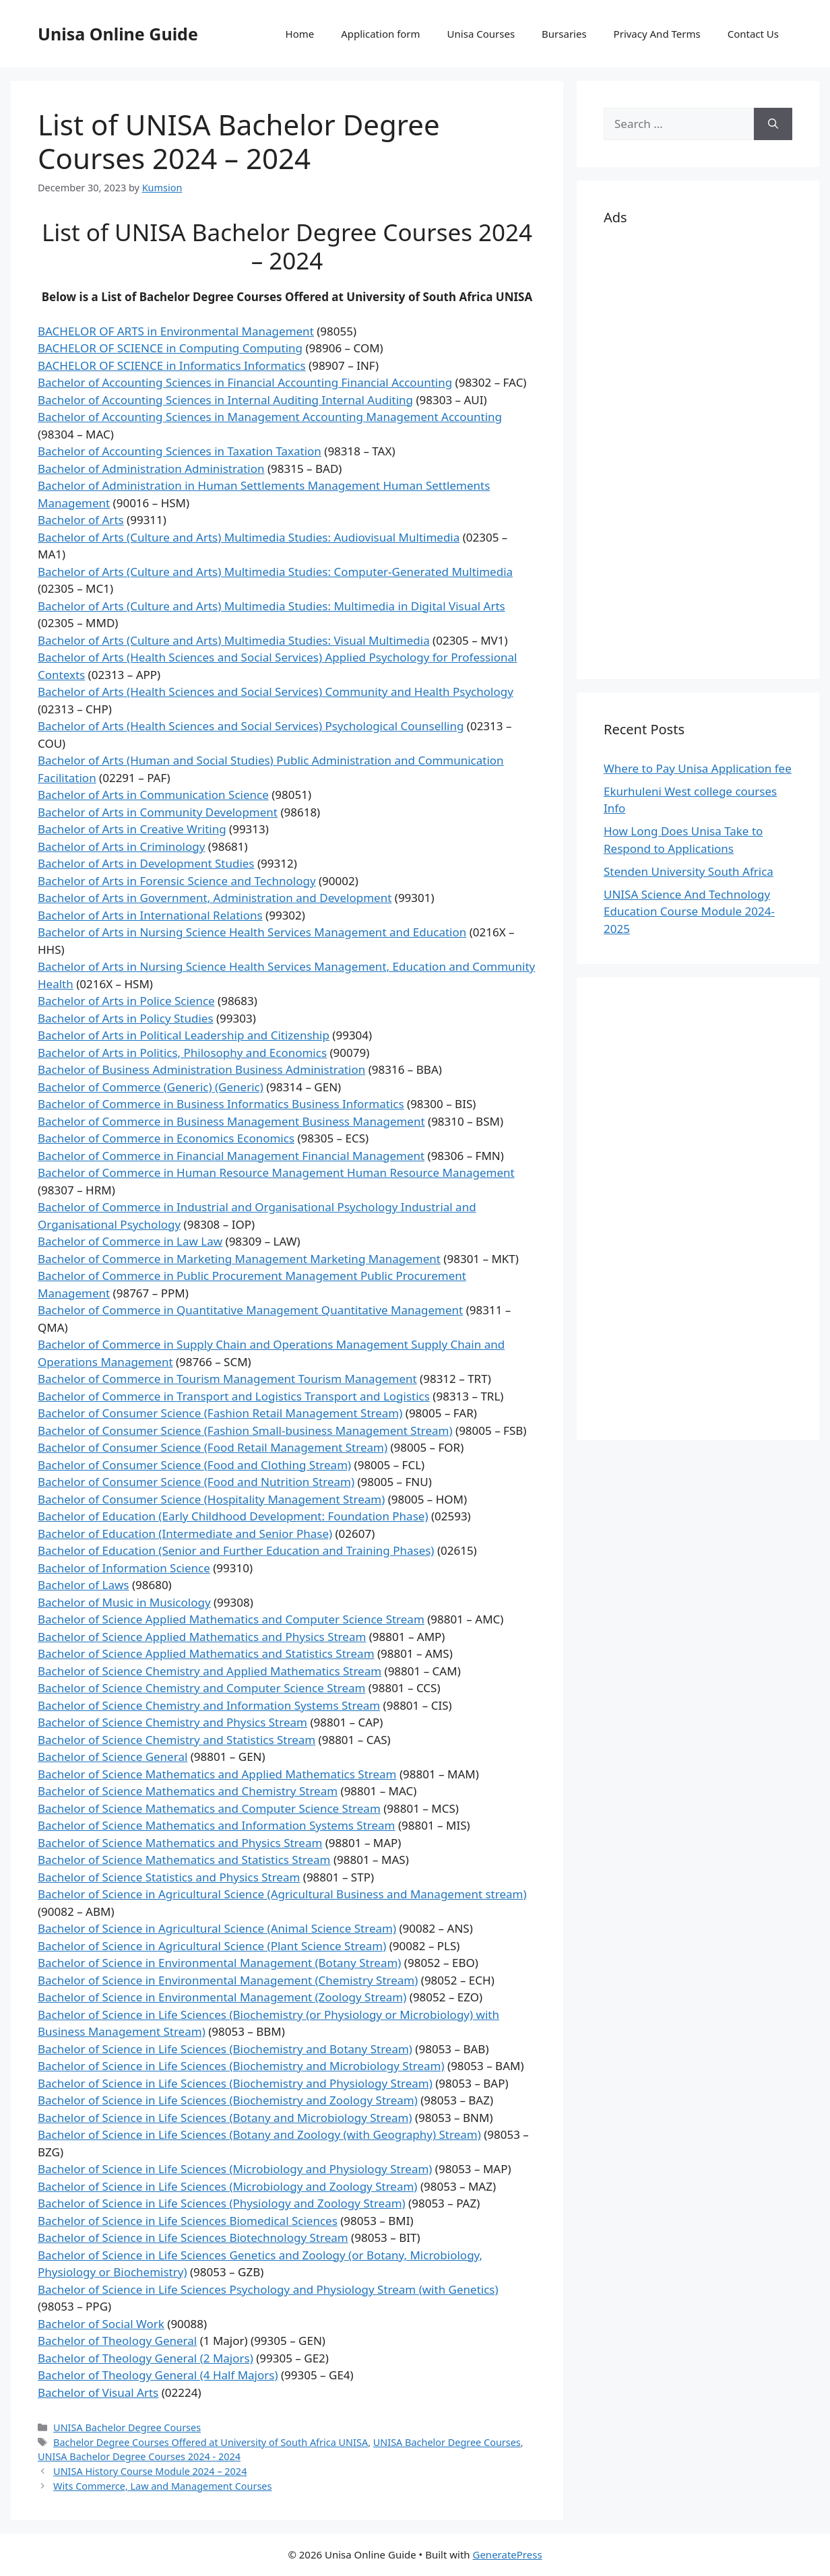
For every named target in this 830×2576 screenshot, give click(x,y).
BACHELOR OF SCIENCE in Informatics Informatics (172, 365)
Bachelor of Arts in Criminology (121, 846)
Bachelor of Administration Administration (151, 468)
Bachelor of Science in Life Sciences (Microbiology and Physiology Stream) (235, 2169)
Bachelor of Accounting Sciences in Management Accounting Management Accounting (270, 416)
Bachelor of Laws (83, 1584)
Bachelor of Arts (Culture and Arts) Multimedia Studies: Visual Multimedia (234, 640)
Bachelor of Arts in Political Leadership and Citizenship (183, 1035)
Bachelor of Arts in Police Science (126, 1000)
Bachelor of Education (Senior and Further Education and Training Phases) (236, 1550)
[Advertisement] (698, 450)
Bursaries (564, 33)
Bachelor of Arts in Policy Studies (126, 1018)
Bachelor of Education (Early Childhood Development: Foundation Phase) (233, 1516)
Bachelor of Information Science (124, 1568)
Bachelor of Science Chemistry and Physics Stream (172, 1722)
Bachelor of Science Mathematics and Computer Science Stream (209, 1808)
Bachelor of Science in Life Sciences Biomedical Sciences (188, 2220)
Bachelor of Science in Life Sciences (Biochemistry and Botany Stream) (225, 2049)
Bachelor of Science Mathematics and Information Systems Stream (216, 1825)
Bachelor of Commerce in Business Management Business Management (231, 1121)
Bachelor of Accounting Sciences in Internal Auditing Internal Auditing (225, 400)
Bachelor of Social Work (101, 2323)
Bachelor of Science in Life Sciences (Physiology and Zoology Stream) (222, 2203)
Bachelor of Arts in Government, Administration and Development (214, 897)
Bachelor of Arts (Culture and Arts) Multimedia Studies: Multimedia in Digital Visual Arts (271, 606)
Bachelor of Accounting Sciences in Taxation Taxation (179, 451)
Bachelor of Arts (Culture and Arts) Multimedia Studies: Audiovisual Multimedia (248, 537)
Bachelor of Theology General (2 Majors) (145, 2358)
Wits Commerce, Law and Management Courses (162, 2486)
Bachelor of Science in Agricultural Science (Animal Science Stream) (217, 1928)
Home (300, 33)
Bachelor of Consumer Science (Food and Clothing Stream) (194, 1465)
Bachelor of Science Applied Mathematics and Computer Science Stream (231, 1619)
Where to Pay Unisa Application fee (698, 768)
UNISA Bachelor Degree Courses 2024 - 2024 (139, 2456)
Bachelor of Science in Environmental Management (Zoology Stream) (222, 1997)
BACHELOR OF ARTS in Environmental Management (176, 331)
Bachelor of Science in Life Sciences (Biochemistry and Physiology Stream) (235, 2083)
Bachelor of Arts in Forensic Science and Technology (177, 881)
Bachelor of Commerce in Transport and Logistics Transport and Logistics (234, 1396)
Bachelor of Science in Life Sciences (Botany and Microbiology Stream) (225, 2117)
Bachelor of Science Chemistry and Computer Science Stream (201, 1688)
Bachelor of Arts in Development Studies (146, 863)
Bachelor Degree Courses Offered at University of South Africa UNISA (210, 2442)
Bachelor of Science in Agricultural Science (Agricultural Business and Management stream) (282, 1894)
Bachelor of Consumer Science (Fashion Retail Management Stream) (220, 1413)
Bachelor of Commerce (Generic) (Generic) (150, 1087)
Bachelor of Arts (81, 519)
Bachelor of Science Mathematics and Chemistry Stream (188, 1791)
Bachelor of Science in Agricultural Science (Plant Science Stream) (212, 1946)
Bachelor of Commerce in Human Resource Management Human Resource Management (276, 1172)
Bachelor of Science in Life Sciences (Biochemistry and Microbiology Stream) (241, 2065)
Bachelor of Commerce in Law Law (130, 1241)
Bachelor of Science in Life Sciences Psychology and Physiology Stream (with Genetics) (268, 2289)
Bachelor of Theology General (117, 2340)
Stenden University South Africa (688, 871)
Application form (380, 33)
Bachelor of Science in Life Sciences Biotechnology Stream (193, 2237)
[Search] (773, 124)
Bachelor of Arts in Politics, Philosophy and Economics (182, 1052)
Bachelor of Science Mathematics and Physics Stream (180, 1842)
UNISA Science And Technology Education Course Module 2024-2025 (689, 911)
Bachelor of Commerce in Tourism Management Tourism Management (227, 1378)
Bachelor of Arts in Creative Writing (132, 829)
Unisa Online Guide (118, 33)
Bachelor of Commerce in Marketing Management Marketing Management (239, 1258)
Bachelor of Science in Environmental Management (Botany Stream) (219, 1962)
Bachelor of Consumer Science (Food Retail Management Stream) (212, 1447)
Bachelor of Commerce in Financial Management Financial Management (231, 1155)
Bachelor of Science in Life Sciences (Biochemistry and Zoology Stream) (228, 2100)
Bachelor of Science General (112, 1756)
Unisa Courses (481, 33)
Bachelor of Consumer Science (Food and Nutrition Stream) (196, 1481)
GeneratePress (507, 2554)
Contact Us (753, 33)
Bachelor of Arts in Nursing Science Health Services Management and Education (252, 932)
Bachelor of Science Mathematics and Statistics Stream (184, 1859)
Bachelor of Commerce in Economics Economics (166, 1138)
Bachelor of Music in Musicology (124, 1602)
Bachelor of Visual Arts (98, 2392)
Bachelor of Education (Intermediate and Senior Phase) (185, 1533)
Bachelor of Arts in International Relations (150, 915)
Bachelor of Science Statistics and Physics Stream (169, 1877)
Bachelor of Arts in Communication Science (153, 794)
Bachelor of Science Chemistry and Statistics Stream (176, 1739)
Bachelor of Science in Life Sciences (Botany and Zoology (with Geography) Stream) (259, 2134)
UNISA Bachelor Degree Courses (127, 2427)
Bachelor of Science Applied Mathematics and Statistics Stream (206, 1653)
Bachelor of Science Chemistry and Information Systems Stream (209, 1705)
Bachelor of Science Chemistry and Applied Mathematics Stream (209, 1671)
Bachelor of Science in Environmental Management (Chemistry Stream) (228, 1980)
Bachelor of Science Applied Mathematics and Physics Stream (202, 1636)
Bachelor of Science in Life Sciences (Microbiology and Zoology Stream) (227, 2186)
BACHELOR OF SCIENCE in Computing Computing (170, 348)
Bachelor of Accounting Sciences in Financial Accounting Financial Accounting (245, 382)
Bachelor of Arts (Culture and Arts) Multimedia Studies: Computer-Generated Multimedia (275, 571)
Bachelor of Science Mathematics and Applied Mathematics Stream (217, 1774)
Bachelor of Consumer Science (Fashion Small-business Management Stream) (245, 1430)
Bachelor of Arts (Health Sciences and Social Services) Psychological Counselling (251, 726)
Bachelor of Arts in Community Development (158, 812)
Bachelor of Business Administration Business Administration (201, 1069)
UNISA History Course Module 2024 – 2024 (150, 2471)
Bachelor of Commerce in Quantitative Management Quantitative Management (250, 1310)
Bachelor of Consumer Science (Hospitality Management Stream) (211, 1499)
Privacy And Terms (657, 33)
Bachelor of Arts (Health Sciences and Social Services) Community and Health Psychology (275, 691)
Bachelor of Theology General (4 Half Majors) (158, 2375)
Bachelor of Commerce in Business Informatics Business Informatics (221, 1104)
